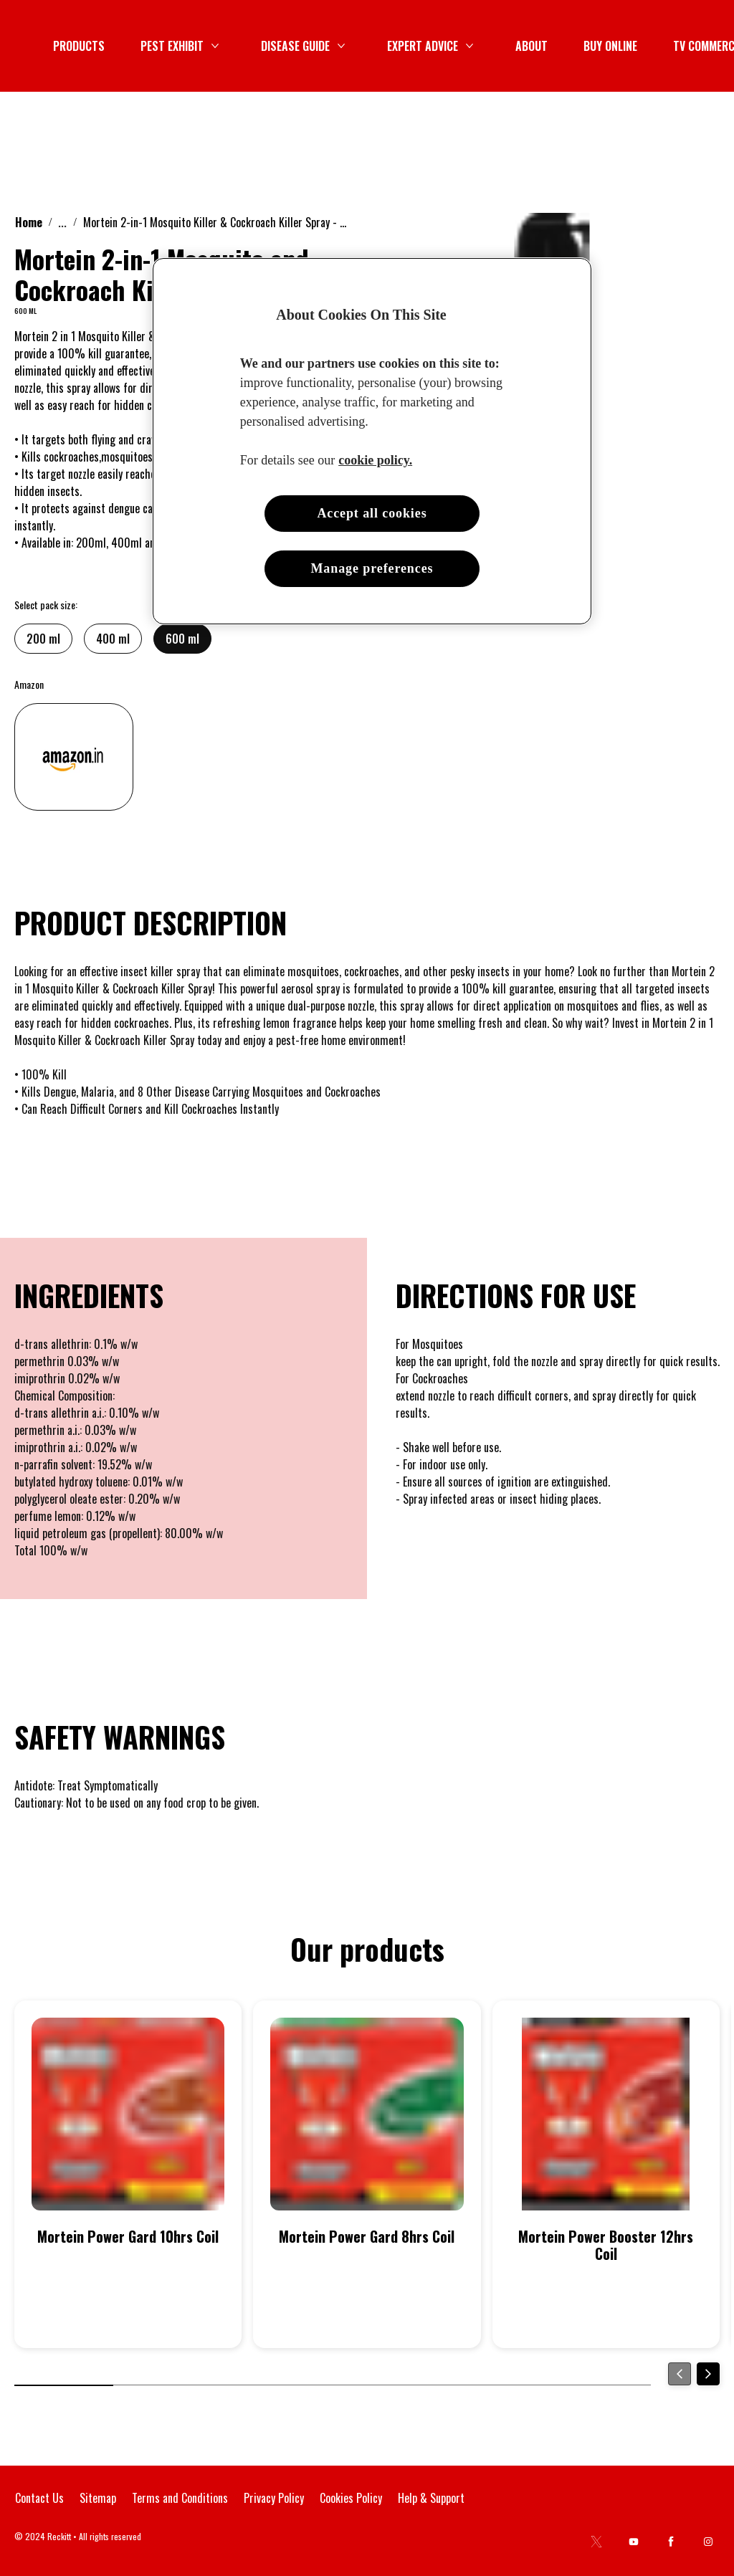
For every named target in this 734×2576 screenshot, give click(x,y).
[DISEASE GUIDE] (539, 46)
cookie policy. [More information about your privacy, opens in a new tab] (375, 460)
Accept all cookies (371, 513)
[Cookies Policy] (351, 2498)
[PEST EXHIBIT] (415, 46)
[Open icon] (705, 46)
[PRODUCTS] (322, 46)
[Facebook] (670, 2541)
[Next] (708, 2373)
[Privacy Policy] (274, 2498)
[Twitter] (596, 2541)
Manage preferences (371, 568)
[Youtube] (633, 2541)
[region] (372, 441)
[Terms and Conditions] (180, 2498)
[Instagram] (708, 2541)
